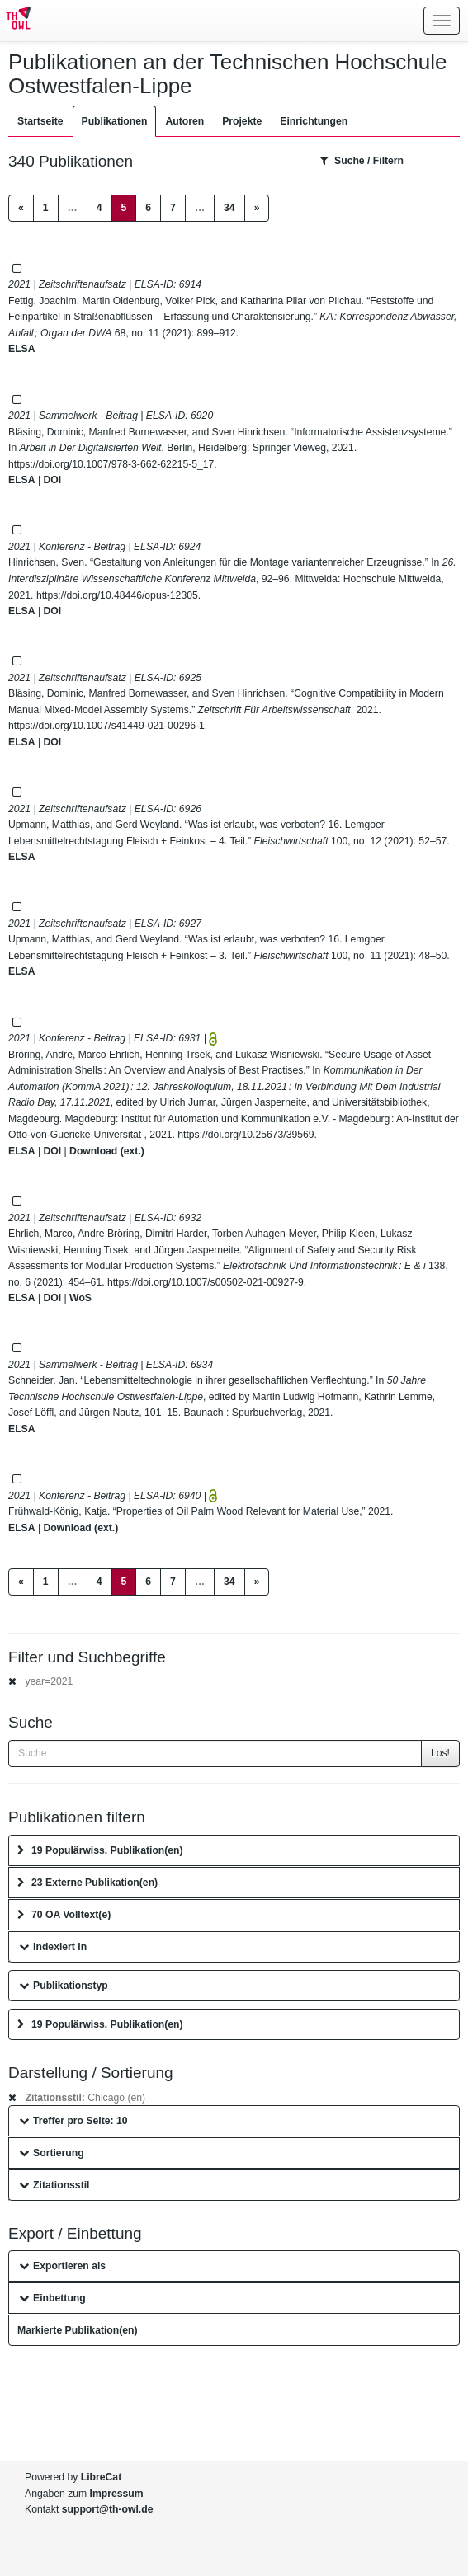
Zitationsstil (54, 2185)
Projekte (242, 121)
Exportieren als (62, 2266)
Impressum (117, 2493)
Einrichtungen (313, 121)
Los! (440, 1753)
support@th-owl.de (108, 2509)
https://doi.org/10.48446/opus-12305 (117, 595)
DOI (52, 480)
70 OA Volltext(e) (64, 1914)
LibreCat (101, 2477)
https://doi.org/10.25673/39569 (245, 1134)
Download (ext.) (106, 1151)
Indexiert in (53, 1947)
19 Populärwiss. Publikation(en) (100, 1850)
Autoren (184, 121)
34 (229, 208)
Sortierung (51, 2153)
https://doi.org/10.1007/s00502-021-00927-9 (205, 1282)
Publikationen (115, 121)
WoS (80, 1298)
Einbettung (52, 2298)
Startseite (40, 121)
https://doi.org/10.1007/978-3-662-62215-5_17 (111, 464)
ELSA (21, 349)
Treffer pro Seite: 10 (73, 2121)
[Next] (257, 209)
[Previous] (21, 209)
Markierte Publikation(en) (77, 2330)
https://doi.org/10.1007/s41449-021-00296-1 (106, 725)
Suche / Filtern (362, 161)
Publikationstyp (63, 1985)
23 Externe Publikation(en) (87, 1882)
